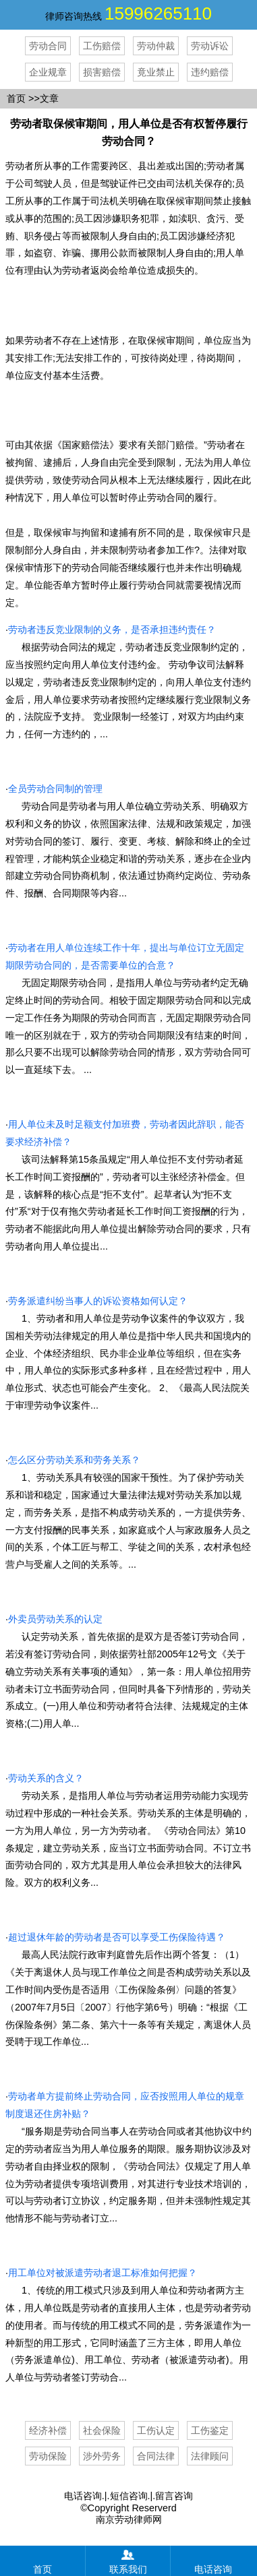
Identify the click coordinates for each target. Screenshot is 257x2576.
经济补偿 (48, 2430)
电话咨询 (83, 2495)
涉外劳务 (102, 2456)
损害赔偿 (102, 72)
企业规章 (48, 72)
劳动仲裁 (156, 45)
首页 (16, 98)
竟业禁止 (156, 72)
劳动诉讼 (210, 45)
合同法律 (156, 2456)
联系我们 (128, 2560)
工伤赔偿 (102, 45)
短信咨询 (129, 2495)
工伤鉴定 (210, 2430)
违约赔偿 (210, 72)
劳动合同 (48, 45)
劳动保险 (48, 2456)
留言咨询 (174, 2495)
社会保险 (102, 2430)
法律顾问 (210, 2456)
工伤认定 (156, 2430)
